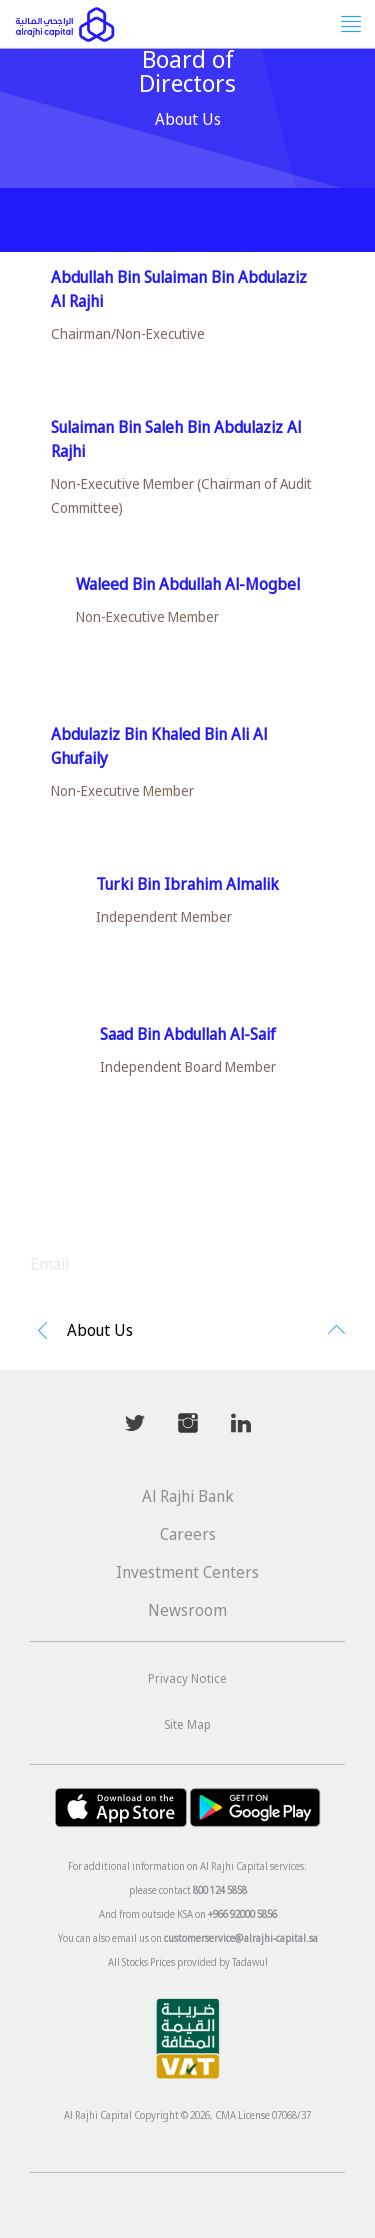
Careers (188, 1534)
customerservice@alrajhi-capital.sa (241, 1938)
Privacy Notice (187, 1678)
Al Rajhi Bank (188, 1496)
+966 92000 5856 (242, 1914)
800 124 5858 (220, 1890)
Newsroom (187, 1610)
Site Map (187, 1724)
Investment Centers (187, 1572)
